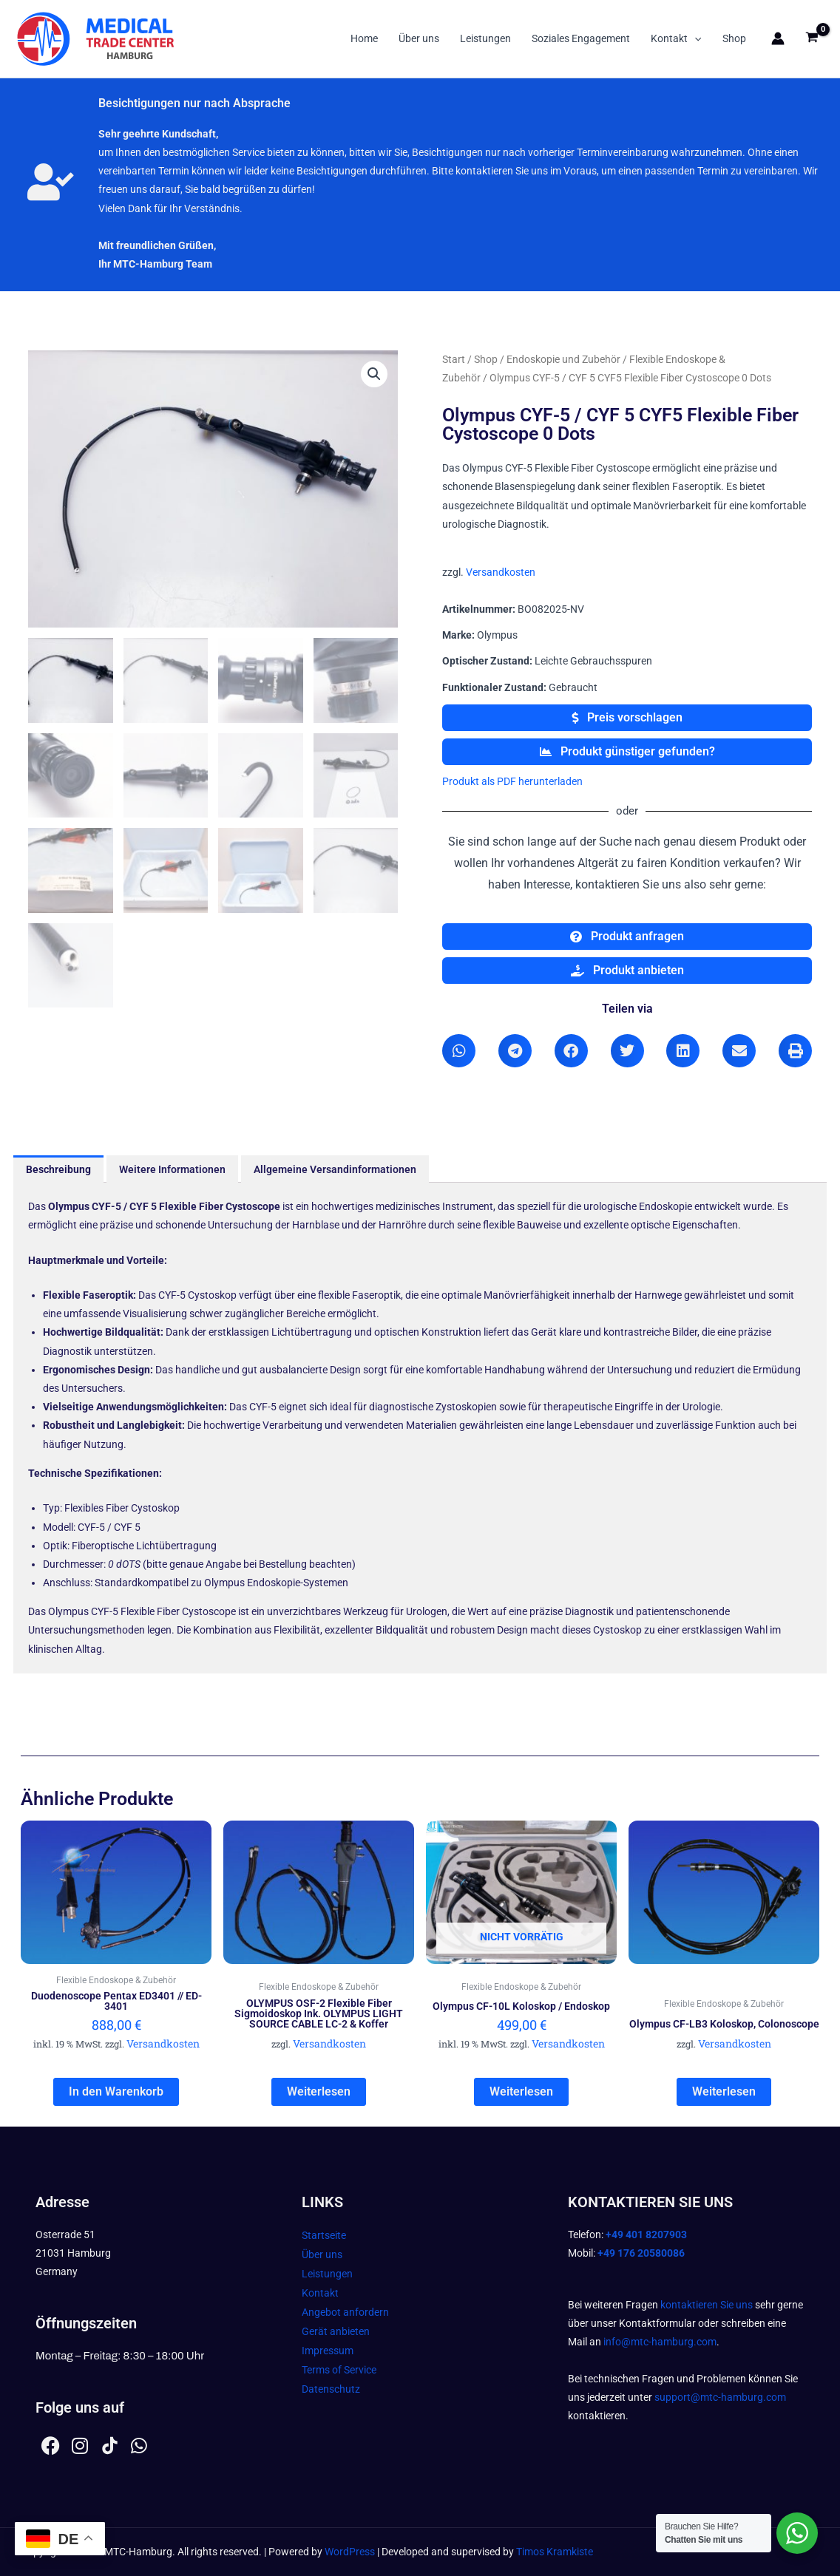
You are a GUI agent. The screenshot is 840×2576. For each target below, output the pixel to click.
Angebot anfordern (345, 2312)
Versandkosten (500, 572)
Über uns (419, 38)
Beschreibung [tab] (58, 1169)
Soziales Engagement (581, 38)
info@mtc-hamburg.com (660, 2342)
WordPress (350, 2552)
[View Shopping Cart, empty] (812, 39)
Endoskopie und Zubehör (563, 359)
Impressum (327, 2350)
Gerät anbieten (336, 2331)
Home (364, 38)
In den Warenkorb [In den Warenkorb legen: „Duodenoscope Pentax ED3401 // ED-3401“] (116, 2091)
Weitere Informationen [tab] (172, 1169)
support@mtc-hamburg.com (720, 2397)
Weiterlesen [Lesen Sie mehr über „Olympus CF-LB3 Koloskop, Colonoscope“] (724, 2091)
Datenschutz (331, 2389)
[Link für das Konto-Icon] (778, 38)
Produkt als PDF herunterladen (512, 781)
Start (453, 359)
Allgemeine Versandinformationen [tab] (335, 1169)
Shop (734, 38)
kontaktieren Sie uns (706, 2305)
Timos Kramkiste (554, 2552)
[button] (694, 38)
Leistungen (485, 38)
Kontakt (676, 38)
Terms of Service (339, 2370)
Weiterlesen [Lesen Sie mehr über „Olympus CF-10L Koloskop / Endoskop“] (521, 2091)
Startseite (324, 2235)
